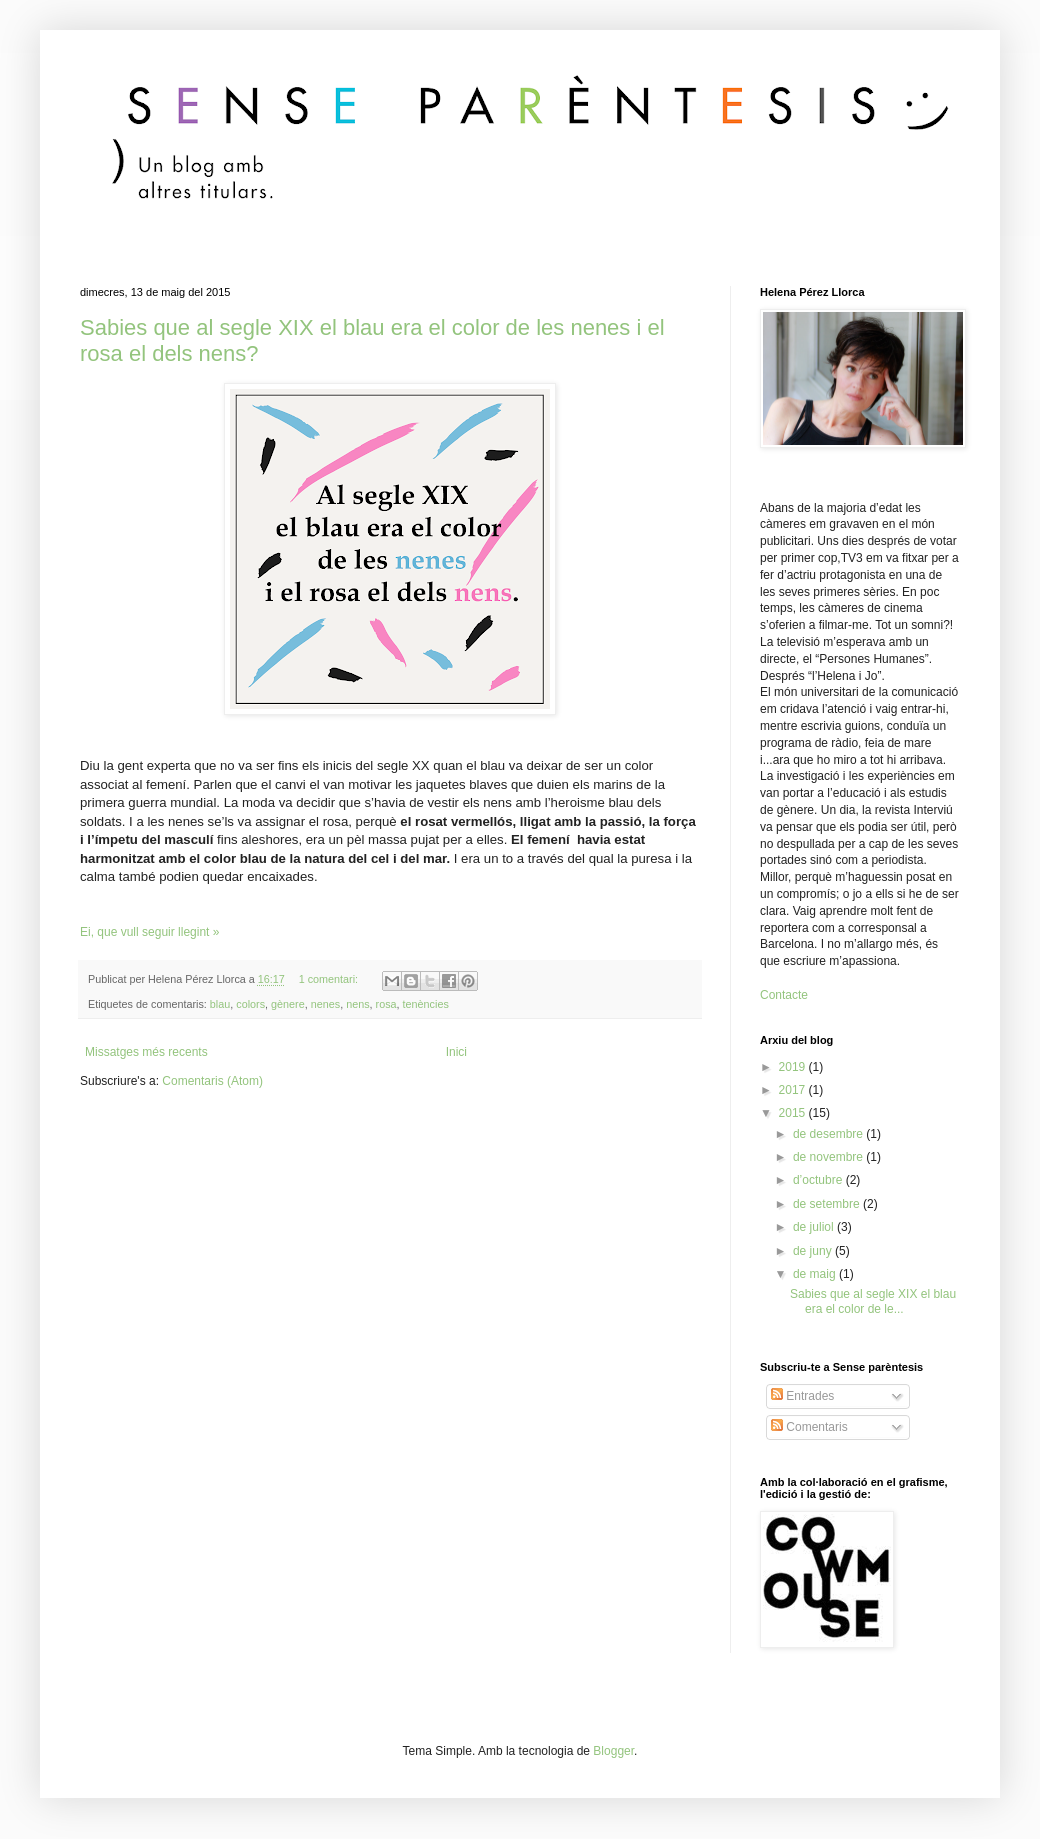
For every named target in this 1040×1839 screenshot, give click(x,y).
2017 (794, 1090)
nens (357, 1004)
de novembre (829, 1157)
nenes (325, 1004)
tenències (426, 1004)
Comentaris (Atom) (212, 1081)
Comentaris (809, 1427)
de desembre (829, 1134)
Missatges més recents (146, 1052)
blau (220, 1004)
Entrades (802, 1396)
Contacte (784, 995)
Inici (456, 1052)
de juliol (815, 1227)
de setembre (828, 1204)
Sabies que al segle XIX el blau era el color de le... (873, 1301)
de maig (816, 1274)
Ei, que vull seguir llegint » (149, 932)
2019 (794, 1067)
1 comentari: (330, 979)
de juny (814, 1251)
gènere (288, 1004)
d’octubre (819, 1180)
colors (250, 1004)
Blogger (613, 1751)
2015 (794, 1113)
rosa (386, 1004)
